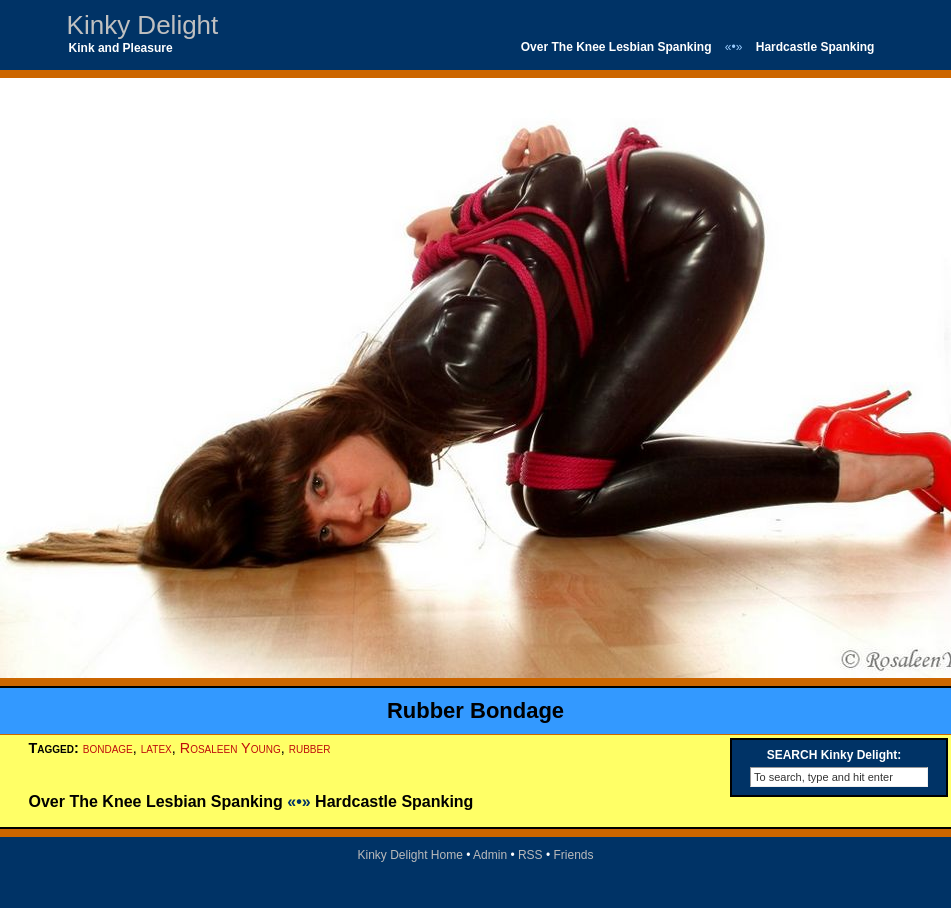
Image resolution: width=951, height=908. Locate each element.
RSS (530, 855)
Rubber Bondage (475, 710)
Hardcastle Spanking (815, 47)
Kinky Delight (143, 25)
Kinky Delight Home (409, 855)
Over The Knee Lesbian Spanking (616, 47)
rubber (310, 748)
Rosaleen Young (230, 748)
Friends (574, 855)
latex (156, 748)
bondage (108, 748)
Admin (490, 855)
